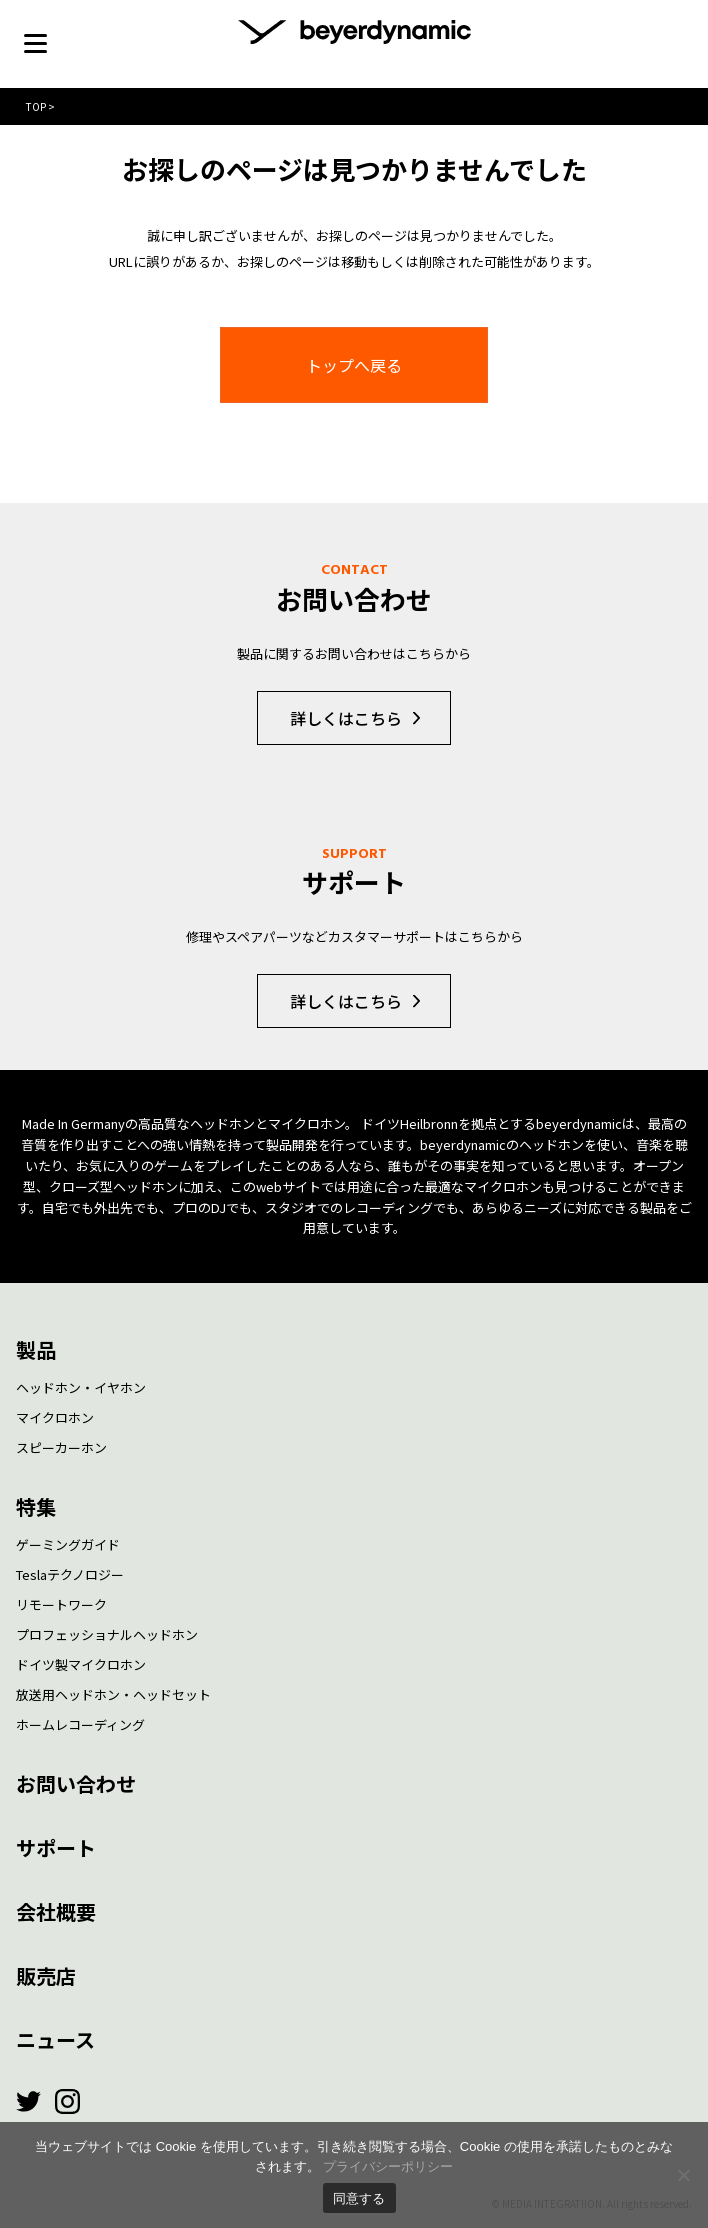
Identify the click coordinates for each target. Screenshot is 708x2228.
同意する (359, 2198)
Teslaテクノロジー (70, 1574)
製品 (36, 1349)
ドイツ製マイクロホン (81, 1664)
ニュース (55, 2039)
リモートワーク (61, 1604)
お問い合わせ (76, 1783)
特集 (36, 1506)
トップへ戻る (354, 365)
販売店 (46, 1975)
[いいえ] (683, 2175)
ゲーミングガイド (68, 1544)
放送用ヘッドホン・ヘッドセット (113, 1694)
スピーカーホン (61, 1447)
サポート (56, 1847)
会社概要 (56, 1911)
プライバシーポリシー (388, 2166)
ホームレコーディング (80, 1724)
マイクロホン (55, 1417)
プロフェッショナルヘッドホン (107, 1634)
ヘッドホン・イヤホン (81, 1387)
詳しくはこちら (346, 718)
